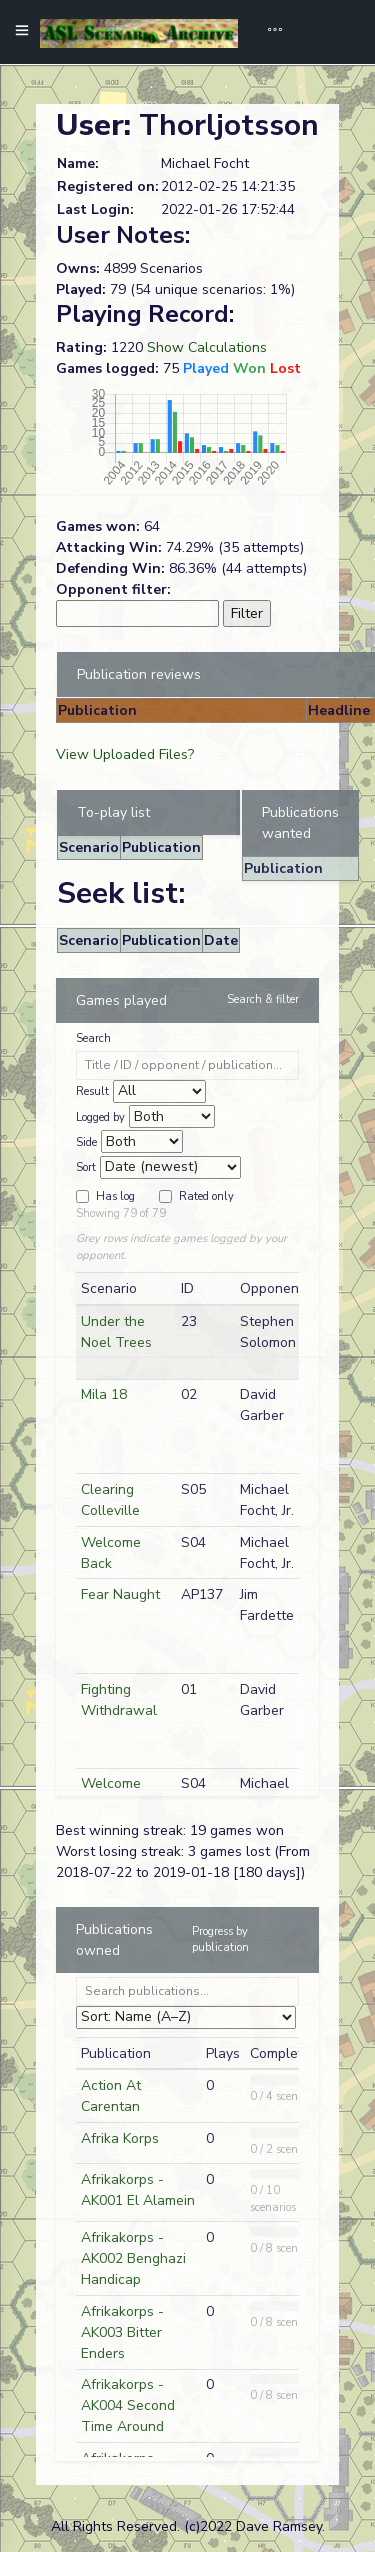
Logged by (100, 1117)
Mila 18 (104, 1394)
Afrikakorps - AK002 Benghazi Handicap (133, 2258)
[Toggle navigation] (268, 32)
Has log (115, 1196)
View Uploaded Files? (125, 754)
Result (92, 1091)
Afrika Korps (120, 2138)
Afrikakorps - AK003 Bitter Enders (122, 2332)
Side (86, 1142)
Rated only (206, 1196)
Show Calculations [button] (207, 347)
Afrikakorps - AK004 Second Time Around (128, 2405)
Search (93, 1038)
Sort (86, 1167)
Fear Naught (120, 1594)
